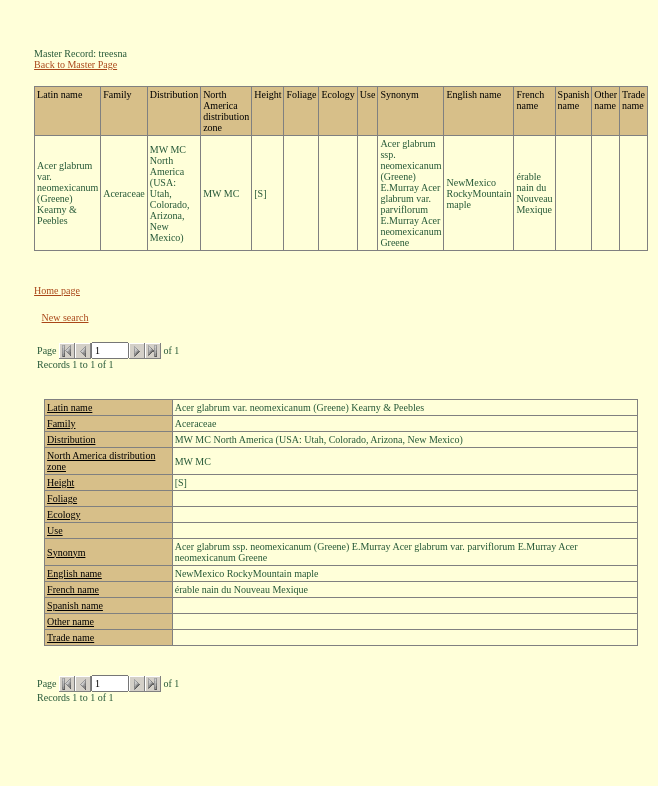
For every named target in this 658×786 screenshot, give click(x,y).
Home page (57, 290)
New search (65, 317)
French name (73, 589)
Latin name (69, 407)
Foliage (62, 498)
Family (61, 423)
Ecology (63, 514)
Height (60, 482)
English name (74, 573)
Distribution (71, 439)
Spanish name (75, 605)
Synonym (66, 552)
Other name (70, 621)
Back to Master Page (75, 64)
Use (55, 530)
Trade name (70, 637)
